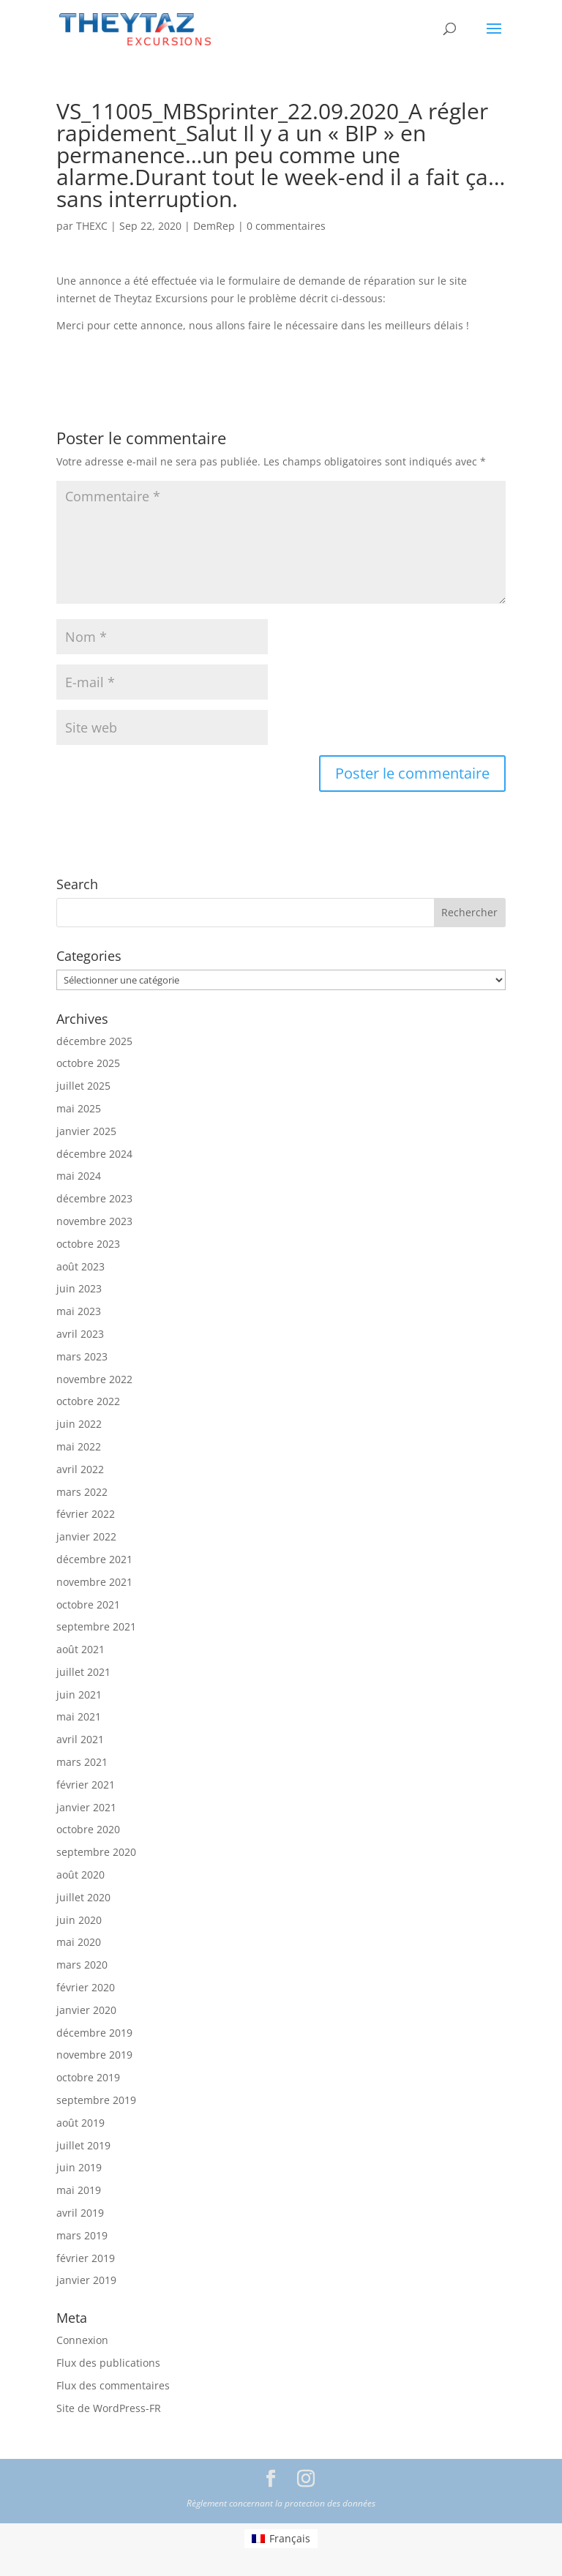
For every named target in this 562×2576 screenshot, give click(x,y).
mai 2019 (78, 2190)
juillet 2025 (83, 1086)
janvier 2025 (86, 1131)
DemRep (214, 226)
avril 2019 (80, 2213)
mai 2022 (78, 1446)
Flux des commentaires (113, 2385)
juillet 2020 (83, 1897)
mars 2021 (82, 1762)
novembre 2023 (94, 1221)
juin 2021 (79, 1694)
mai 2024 (78, 1176)
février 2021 (85, 1784)
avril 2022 (80, 1469)
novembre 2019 (94, 2055)
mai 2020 (78, 1942)
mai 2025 (78, 1108)
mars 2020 (82, 1965)
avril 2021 (80, 1739)
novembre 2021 (94, 1582)
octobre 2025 (88, 1063)
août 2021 (80, 1649)
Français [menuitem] (289, 2538)
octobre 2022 (88, 1401)
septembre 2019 (96, 2100)
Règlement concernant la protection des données (281, 2503)
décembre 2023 (94, 1198)
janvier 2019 (86, 2280)
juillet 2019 (83, 2145)
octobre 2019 (88, 2077)
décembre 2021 (94, 1559)
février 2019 (85, 2258)
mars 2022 (82, 1492)
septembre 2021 (96, 1626)
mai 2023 (78, 1311)
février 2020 (85, 1987)
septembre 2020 (96, 1852)
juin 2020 (79, 1920)
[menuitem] (281, 2538)
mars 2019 (82, 2235)
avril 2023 (80, 1334)
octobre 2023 (88, 1244)
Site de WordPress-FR (108, 2408)
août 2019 (80, 2123)
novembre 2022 (94, 1379)
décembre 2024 (94, 1154)
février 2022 (85, 1514)
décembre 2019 (94, 2033)
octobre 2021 (88, 1604)
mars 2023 (82, 1356)
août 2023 (80, 1266)
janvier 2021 (86, 1807)
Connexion (82, 2340)
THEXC (92, 226)
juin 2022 (79, 1424)
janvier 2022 (86, 1536)
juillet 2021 (83, 1672)
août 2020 (80, 1875)
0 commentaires (286, 226)
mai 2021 (78, 1716)
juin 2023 (79, 1288)
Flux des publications (108, 2363)
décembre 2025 (94, 1041)
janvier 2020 (86, 2010)
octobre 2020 (88, 1829)
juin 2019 (79, 2167)
